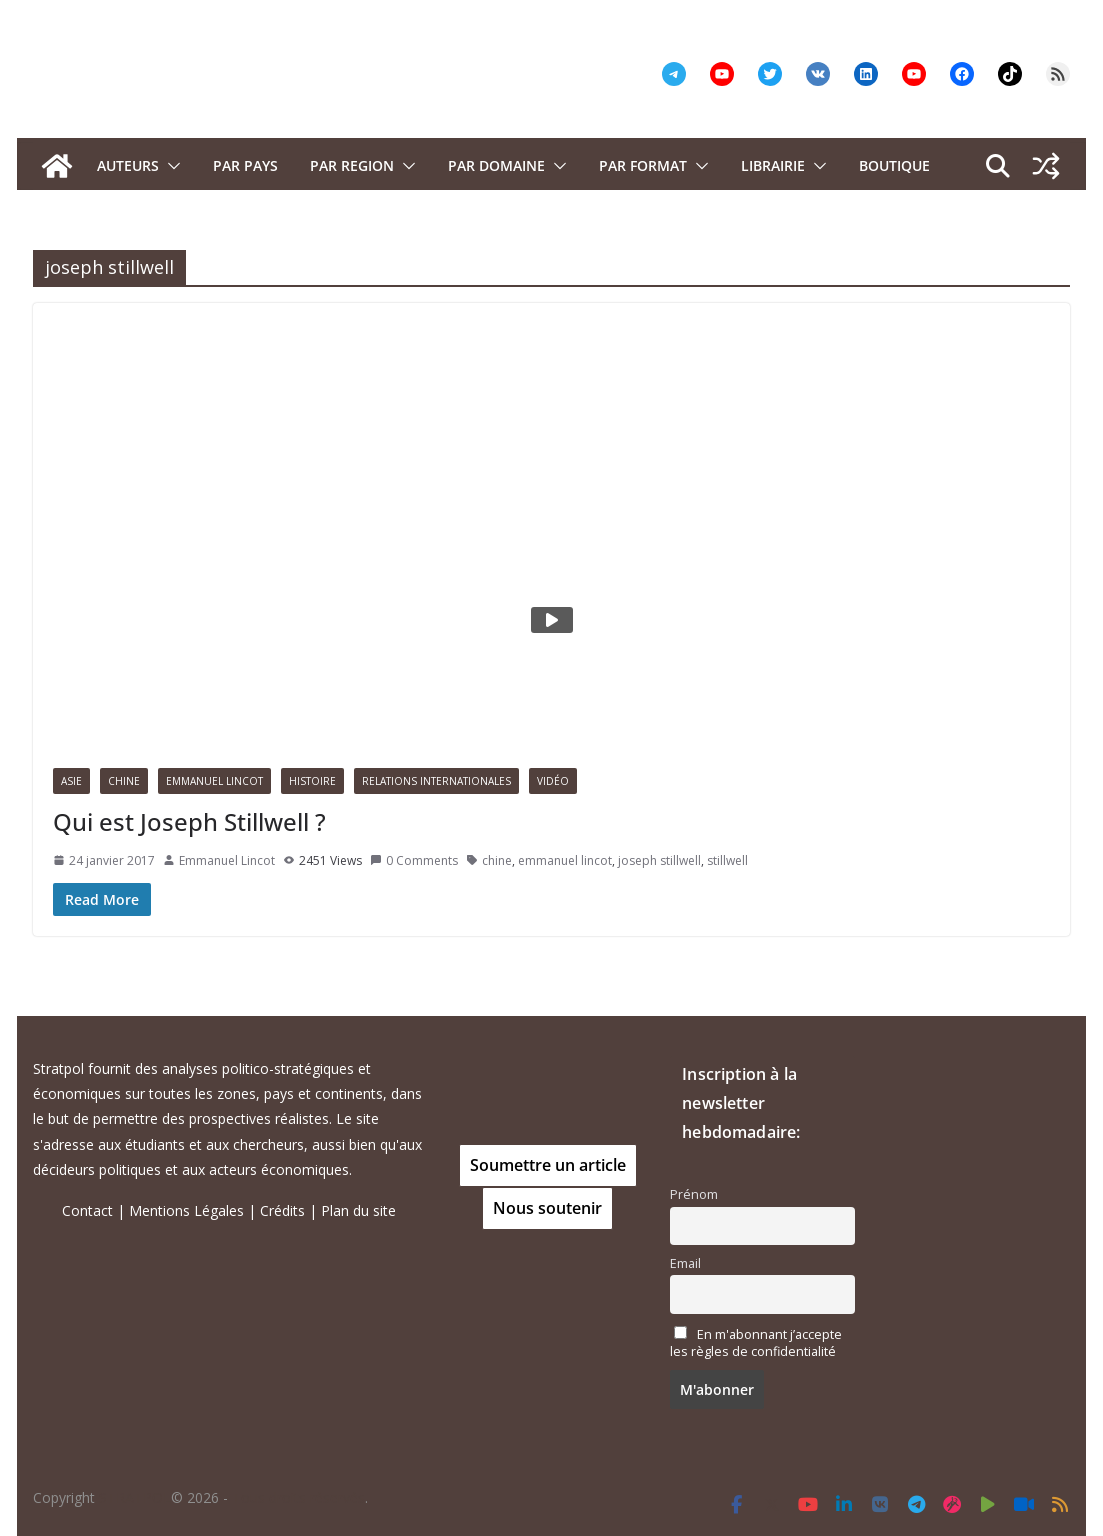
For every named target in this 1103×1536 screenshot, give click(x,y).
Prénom (694, 1194)
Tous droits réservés (298, 1497)
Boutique (894, 165)
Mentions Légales (186, 1210)
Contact (87, 1210)
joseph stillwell (659, 860)
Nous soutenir (547, 1208)
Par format (643, 165)
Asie (71, 781)
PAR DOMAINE (496, 165)
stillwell (727, 860)
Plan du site (358, 1210)
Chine (124, 781)
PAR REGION (352, 165)
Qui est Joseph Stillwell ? (189, 821)
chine (497, 860)
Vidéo (553, 781)
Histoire (312, 781)
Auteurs (128, 165)
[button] (170, 166)
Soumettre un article (548, 1165)
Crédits (282, 1210)
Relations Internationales (436, 781)
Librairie (773, 165)
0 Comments (414, 860)
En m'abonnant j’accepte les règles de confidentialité (756, 1343)
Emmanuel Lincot (214, 781)
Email (685, 1263)
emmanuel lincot (565, 860)
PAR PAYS (245, 165)
